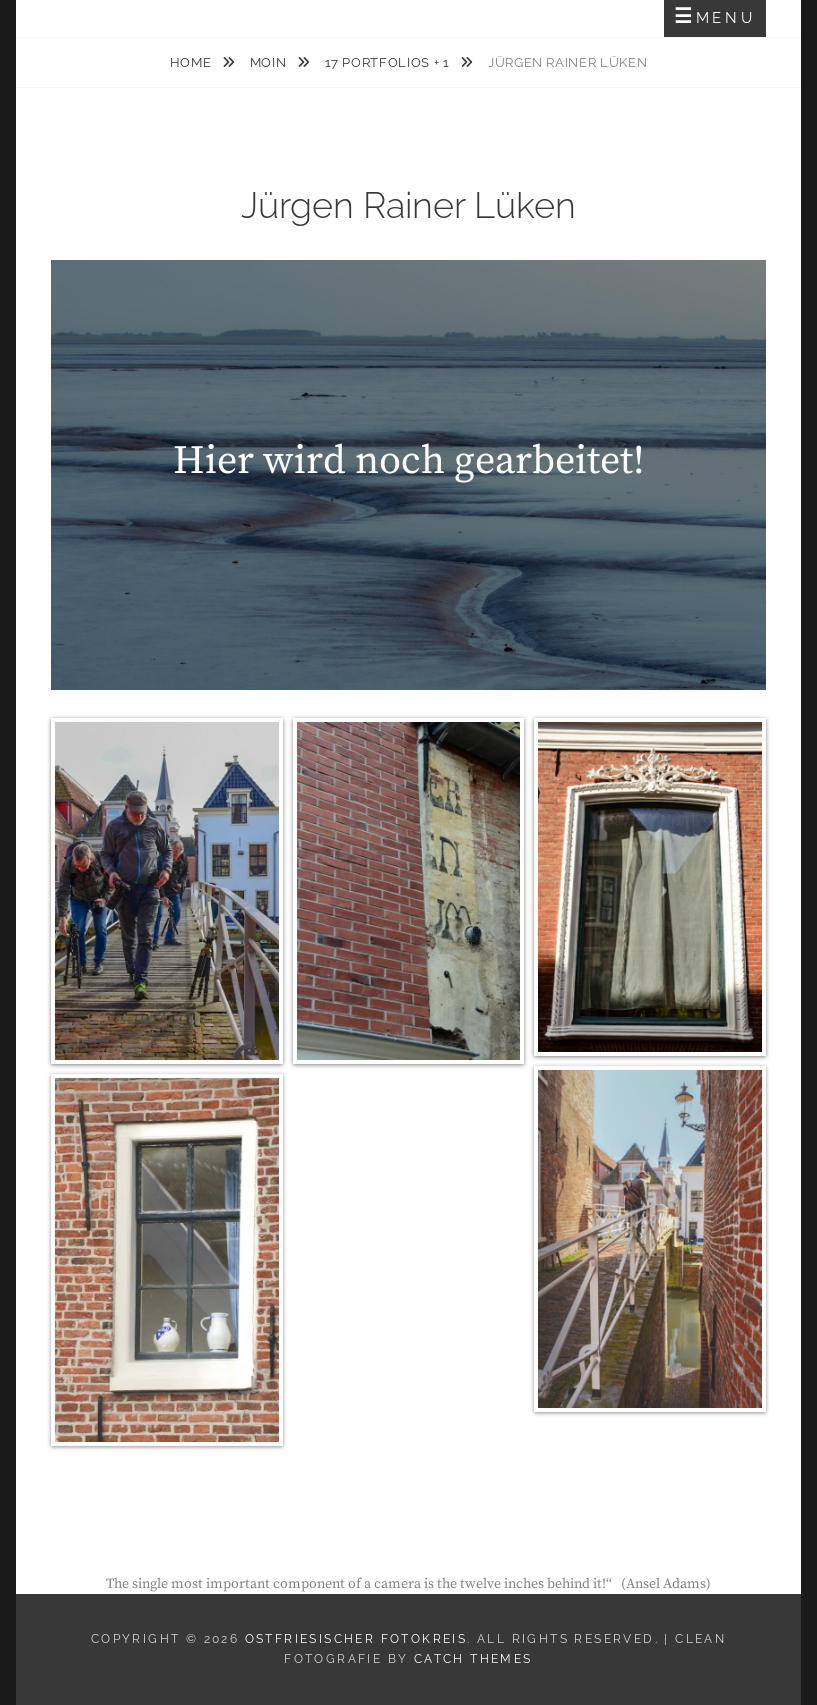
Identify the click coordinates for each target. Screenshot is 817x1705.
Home (192, 62)
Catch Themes (473, 1659)
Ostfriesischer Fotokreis (356, 1639)
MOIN (270, 62)
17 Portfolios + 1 (389, 62)
